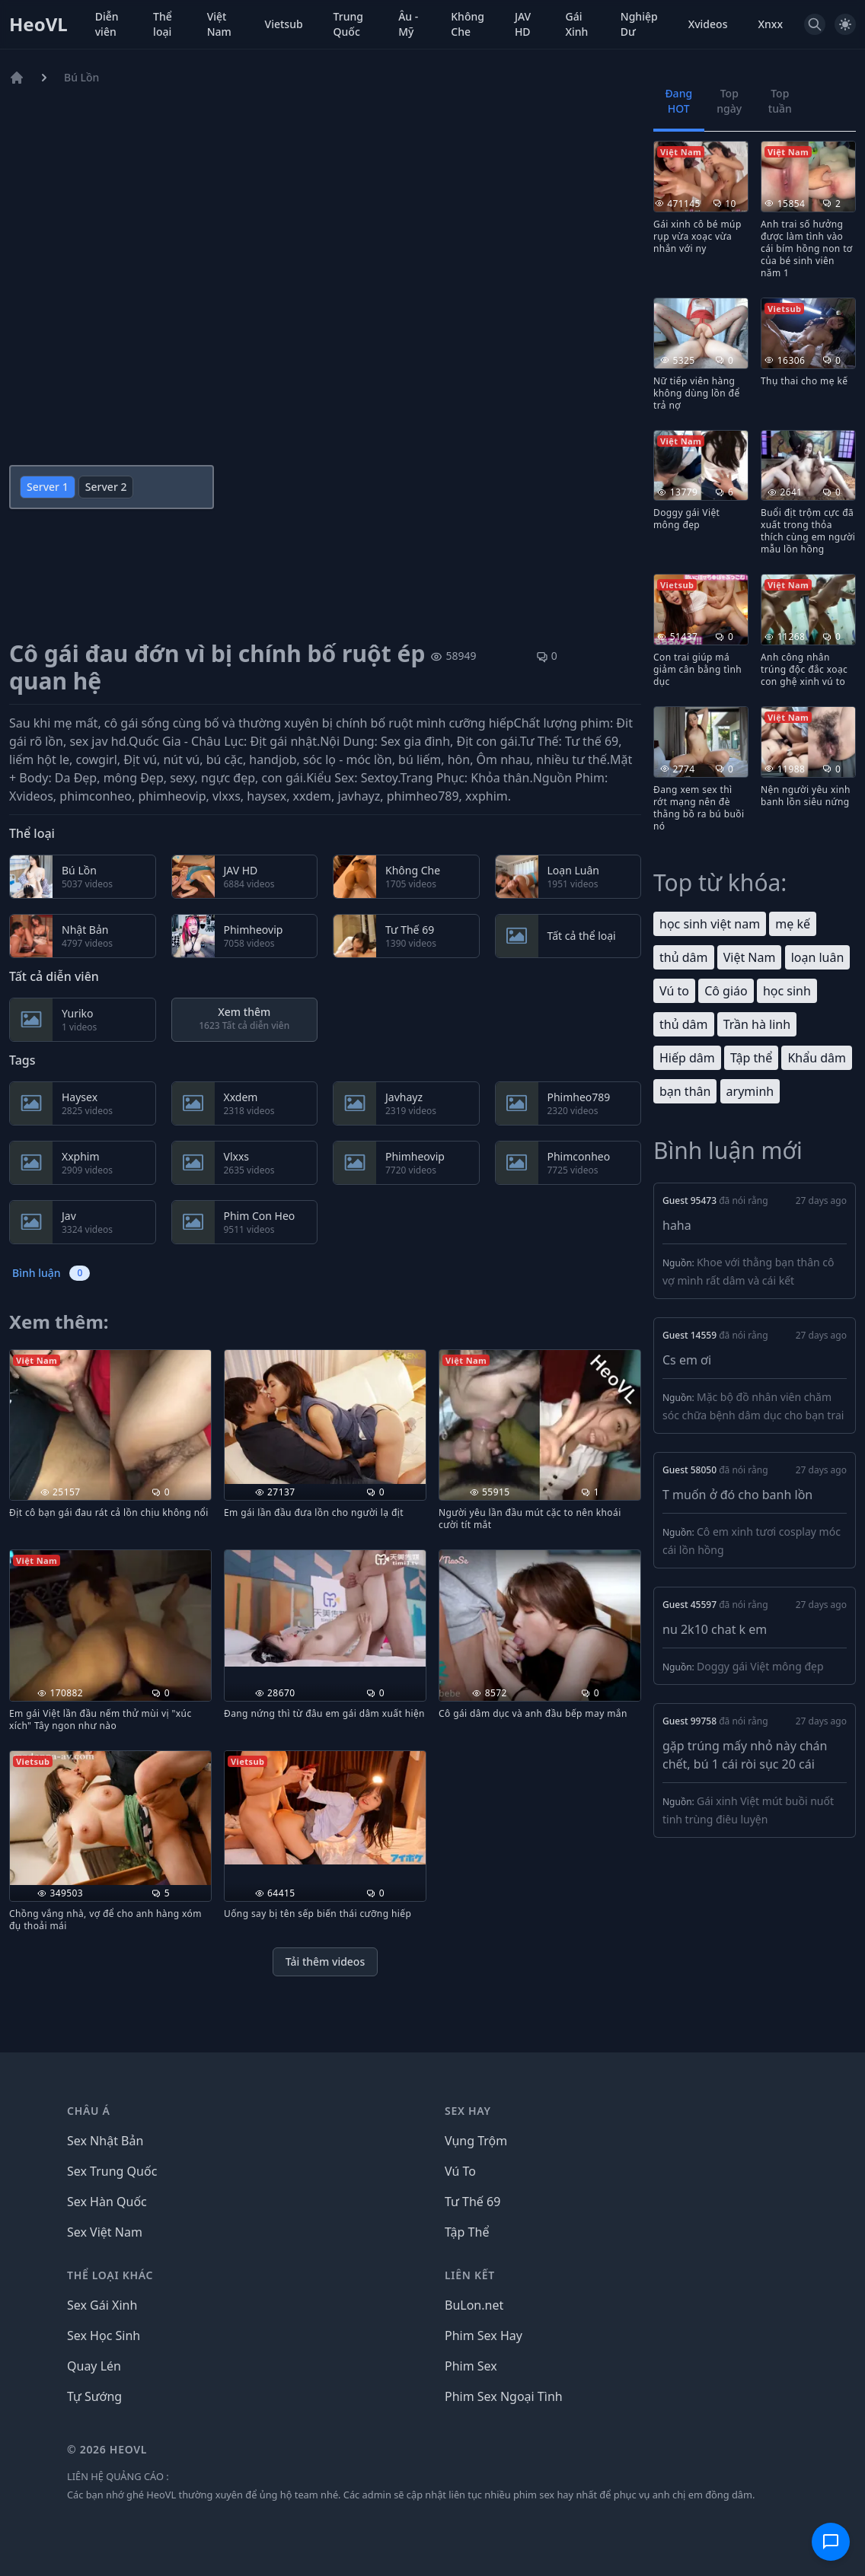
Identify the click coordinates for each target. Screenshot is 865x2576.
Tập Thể (467, 2232)
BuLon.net (474, 2305)
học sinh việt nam (709, 923)
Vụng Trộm (476, 2140)
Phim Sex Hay (483, 2335)
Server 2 (106, 486)
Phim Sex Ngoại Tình (504, 2396)
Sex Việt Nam (104, 2232)
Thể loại (162, 24)
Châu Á (88, 2110)
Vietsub (284, 24)
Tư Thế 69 (472, 2201)
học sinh (787, 990)
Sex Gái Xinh (102, 2305)
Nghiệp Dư (639, 24)
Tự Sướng (94, 2396)
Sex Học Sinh (103, 2335)
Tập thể (751, 1057)
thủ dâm (683, 957)
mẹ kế (792, 923)
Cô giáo (726, 990)
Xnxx (770, 24)
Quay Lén (94, 2366)
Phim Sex (471, 2366)
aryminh (750, 1091)
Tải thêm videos (325, 1961)
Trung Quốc (348, 24)
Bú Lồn (81, 77)
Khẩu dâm (816, 1057)
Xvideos (708, 24)
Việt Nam (219, 24)
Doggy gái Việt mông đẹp (760, 1666)
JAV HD (523, 24)
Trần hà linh (756, 1024)
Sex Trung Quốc (112, 2171)
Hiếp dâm (687, 1057)
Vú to (674, 990)
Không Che (467, 24)
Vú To (460, 2171)
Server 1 (48, 486)
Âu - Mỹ (408, 24)
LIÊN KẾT (470, 2275)
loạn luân (817, 957)
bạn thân (684, 1091)
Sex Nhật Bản (105, 2140)
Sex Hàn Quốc (107, 2201)
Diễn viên (107, 24)
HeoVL (38, 24)
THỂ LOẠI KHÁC (110, 2275)
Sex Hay (468, 2110)
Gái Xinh (576, 24)
